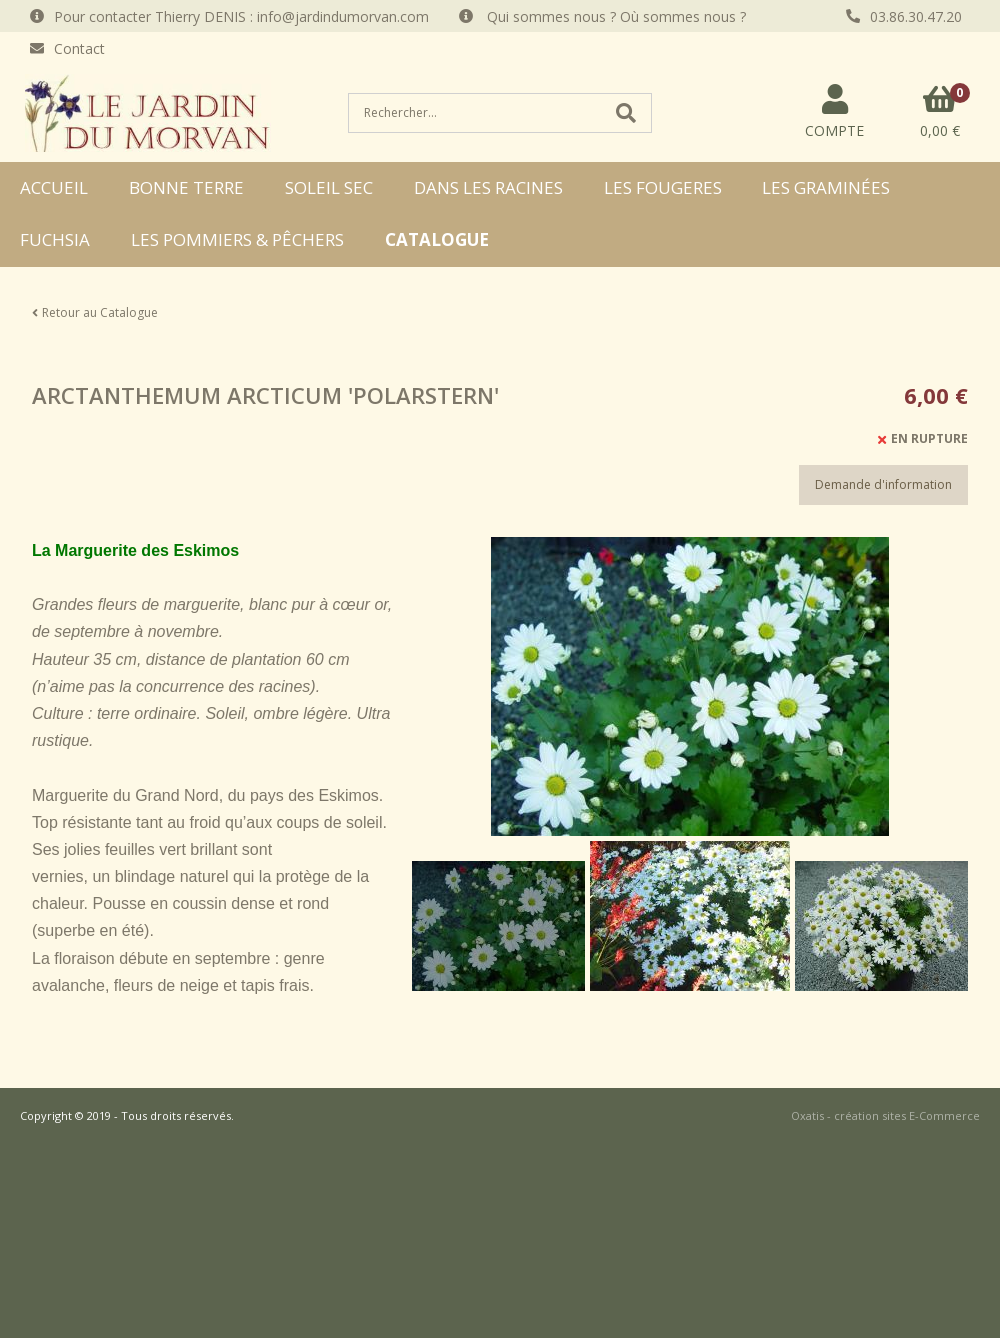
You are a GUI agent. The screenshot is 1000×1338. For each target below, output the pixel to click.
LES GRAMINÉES (826, 187)
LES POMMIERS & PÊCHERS (237, 239)
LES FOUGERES (663, 187)
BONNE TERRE (186, 187)
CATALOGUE (437, 239)
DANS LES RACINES (488, 187)
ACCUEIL (54, 187)
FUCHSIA (55, 239)
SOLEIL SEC (329, 187)
